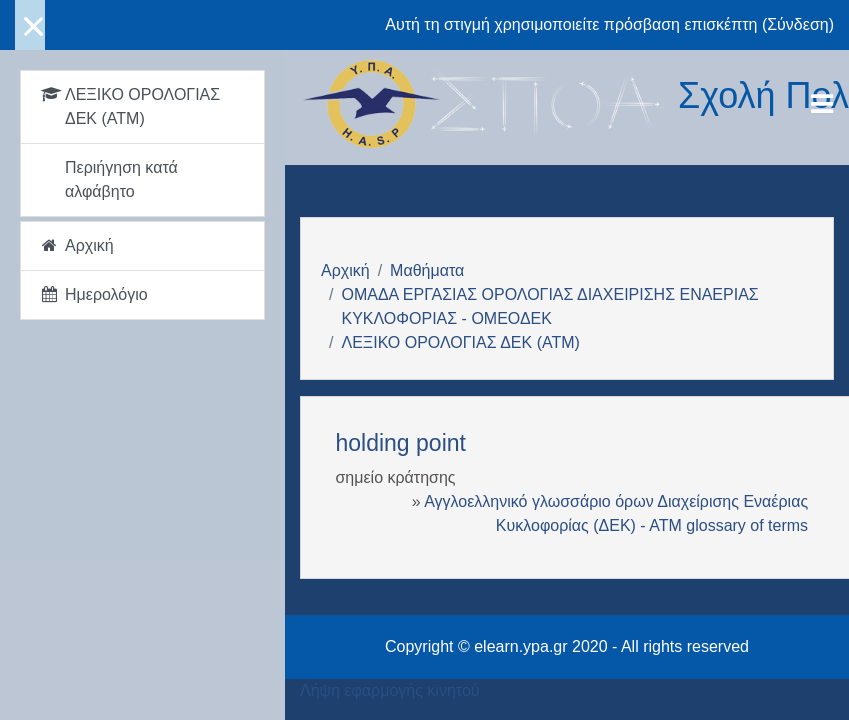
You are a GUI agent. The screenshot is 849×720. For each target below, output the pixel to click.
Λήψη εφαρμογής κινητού (390, 690)
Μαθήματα (427, 270)
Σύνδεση (797, 24)
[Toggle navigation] (822, 104)
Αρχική (345, 270)
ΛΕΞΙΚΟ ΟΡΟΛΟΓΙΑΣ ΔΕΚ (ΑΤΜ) (460, 342)
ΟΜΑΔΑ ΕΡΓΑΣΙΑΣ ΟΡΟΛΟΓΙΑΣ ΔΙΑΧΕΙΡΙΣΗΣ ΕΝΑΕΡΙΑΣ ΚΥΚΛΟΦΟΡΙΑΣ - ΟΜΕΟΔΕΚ (549, 306)
